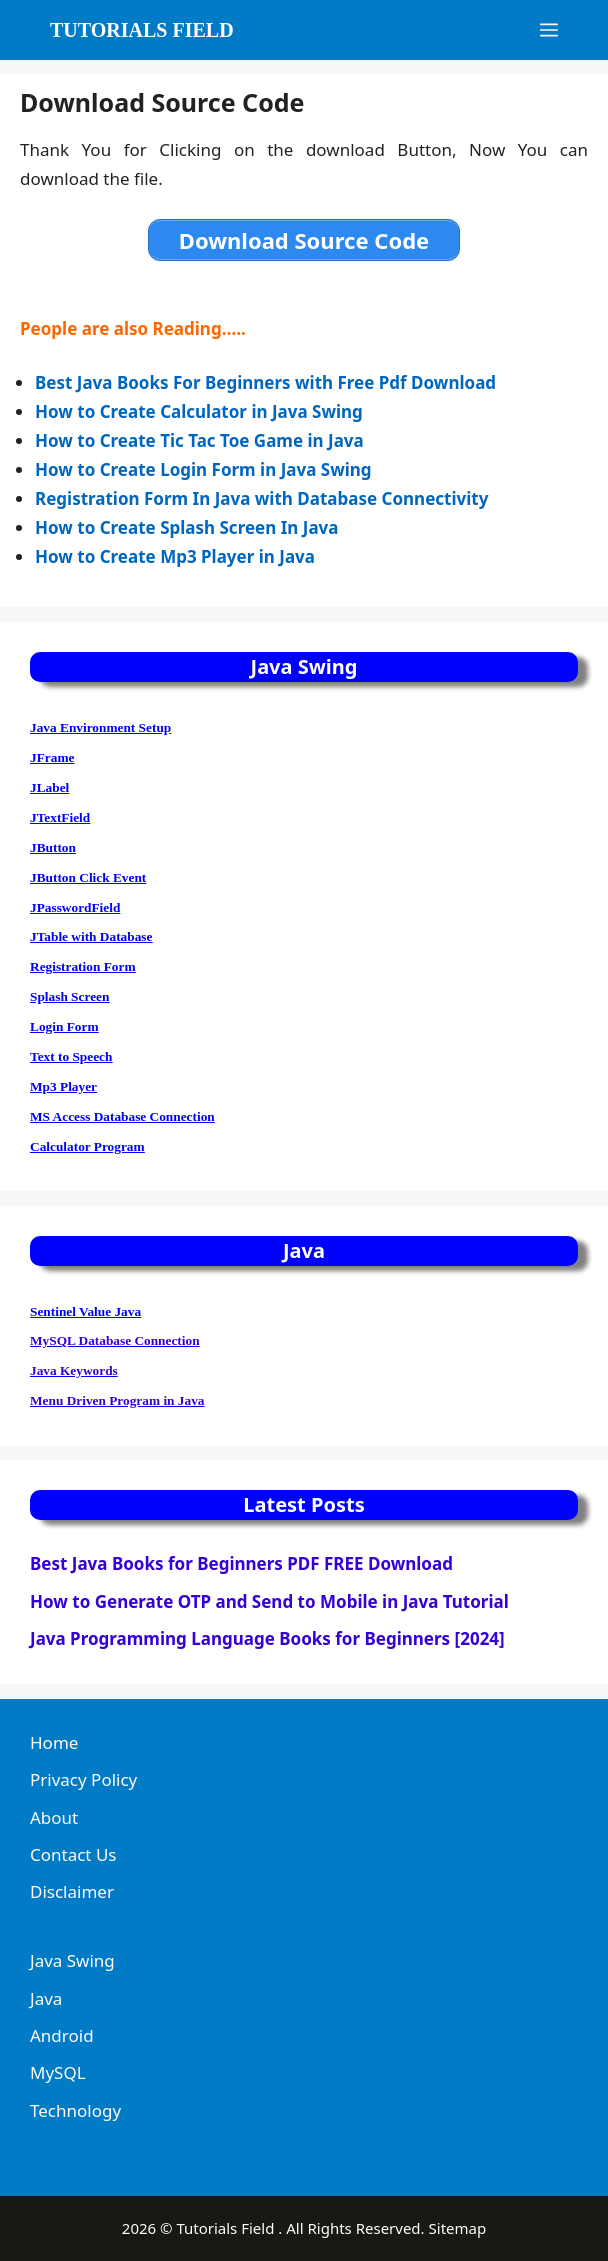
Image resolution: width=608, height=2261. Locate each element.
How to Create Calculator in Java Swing (199, 411)
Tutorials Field (142, 30)
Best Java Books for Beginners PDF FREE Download (241, 1563)
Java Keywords (74, 1370)
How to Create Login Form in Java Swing (203, 469)
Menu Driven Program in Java (117, 1400)
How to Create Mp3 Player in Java (177, 556)
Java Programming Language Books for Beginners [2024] (267, 1638)
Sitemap (458, 2228)
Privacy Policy (83, 1779)
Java (46, 1998)
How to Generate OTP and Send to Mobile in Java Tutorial (269, 1601)
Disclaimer (72, 1891)
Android (62, 2035)
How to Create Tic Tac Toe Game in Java (201, 440)
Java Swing (72, 1960)
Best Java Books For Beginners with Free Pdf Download (267, 382)
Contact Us (73, 1854)
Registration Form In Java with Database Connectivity (261, 498)
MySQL (58, 2072)
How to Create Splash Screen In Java (186, 527)
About (54, 1817)
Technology (75, 2110)
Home (54, 1742)
